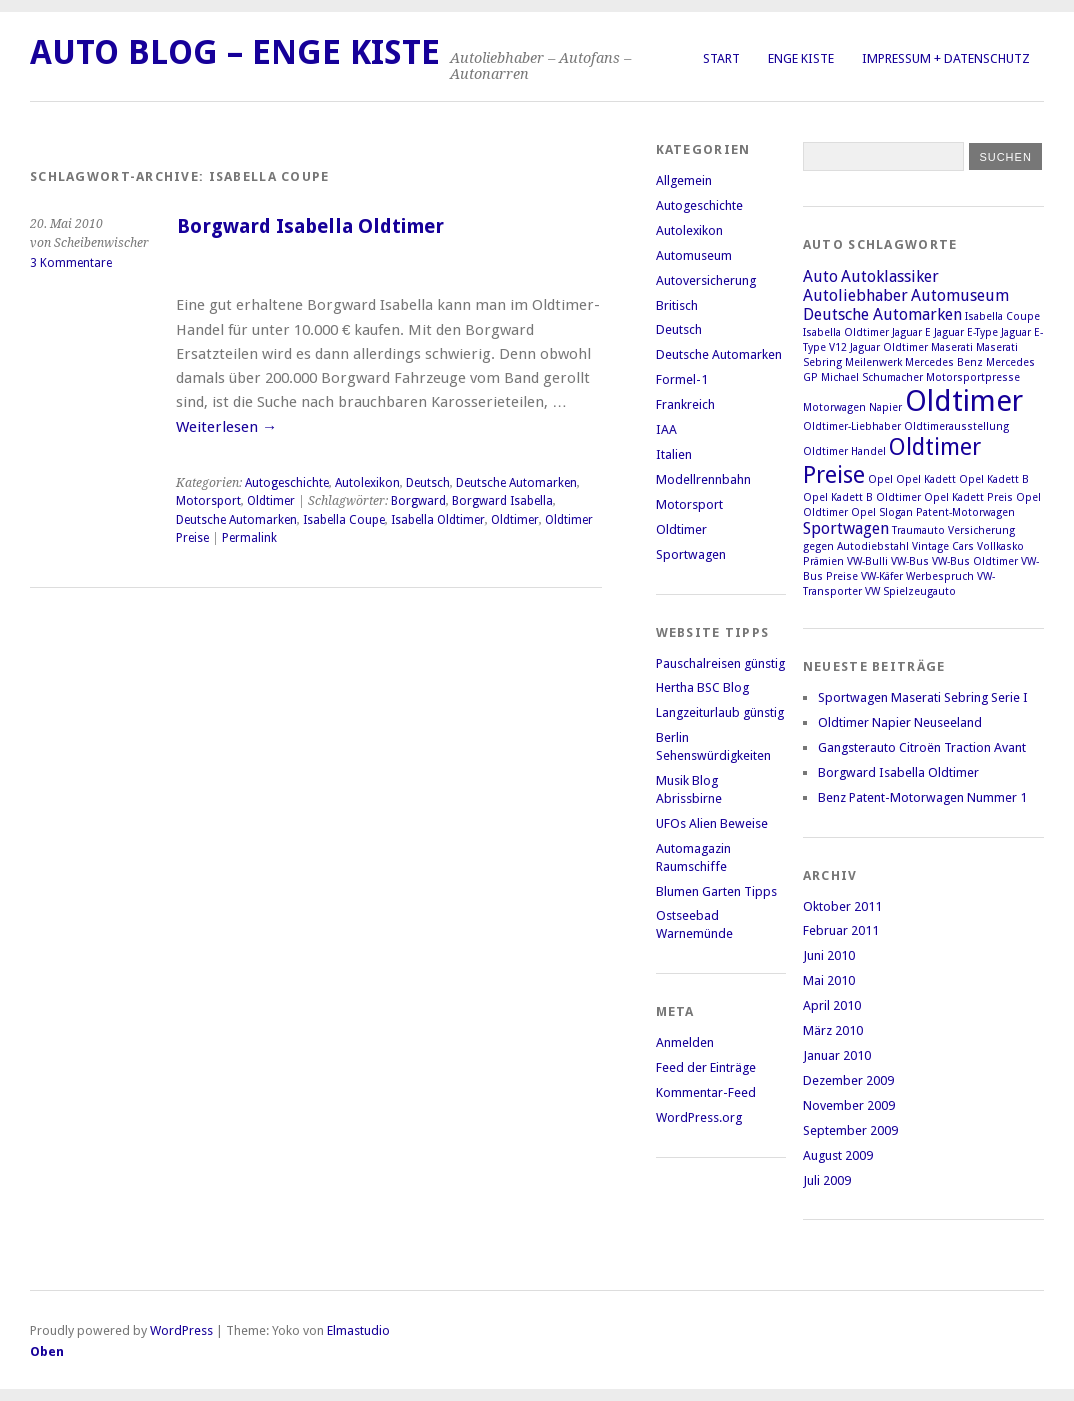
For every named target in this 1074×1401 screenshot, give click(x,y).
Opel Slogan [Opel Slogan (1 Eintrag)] (882, 512)
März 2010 (833, 1030)
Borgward (418, 501)
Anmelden (685, 1042)
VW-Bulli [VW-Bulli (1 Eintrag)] (867, 561)
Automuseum (694, 255)
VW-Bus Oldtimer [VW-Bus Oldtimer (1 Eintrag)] (975, 561)
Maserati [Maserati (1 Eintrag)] (952, 347)
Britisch (677, 305)
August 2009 (838, 1155)
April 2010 (832, 1005)
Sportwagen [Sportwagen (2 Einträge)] (846, 528)
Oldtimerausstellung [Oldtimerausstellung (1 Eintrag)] (956, 426)
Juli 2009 (827, 1180)
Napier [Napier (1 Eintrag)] (885, 407)
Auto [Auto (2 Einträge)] (820, 276)
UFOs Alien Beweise (712, 823)
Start (721, 58)
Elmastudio (358, 1330)
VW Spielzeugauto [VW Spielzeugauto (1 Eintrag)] (910, 591)
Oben (47, 1351)
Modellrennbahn (703, 479)
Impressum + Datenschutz (946, 58)
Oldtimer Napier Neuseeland (900, 722)
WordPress (181, 1330)
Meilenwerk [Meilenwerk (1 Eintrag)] (873, 362)
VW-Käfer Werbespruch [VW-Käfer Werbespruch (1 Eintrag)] (917, 576)
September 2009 (850, 1130)
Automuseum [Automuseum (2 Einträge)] (960, 295)
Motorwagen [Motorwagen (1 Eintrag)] (834, 407)
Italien (674, 454)
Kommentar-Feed (706, 1092)
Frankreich (685, 404)
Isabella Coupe (344, 520)
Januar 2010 (837, 1055)
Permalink (249, 538)
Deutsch (428, 483)
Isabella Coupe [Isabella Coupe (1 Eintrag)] (1002, 316)
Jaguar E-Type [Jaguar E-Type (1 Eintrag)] (966, 332)
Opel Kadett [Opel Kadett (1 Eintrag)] (926, 479)
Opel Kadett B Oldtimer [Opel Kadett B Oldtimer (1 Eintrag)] (862, 497)
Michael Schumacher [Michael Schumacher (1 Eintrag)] (872, 377)
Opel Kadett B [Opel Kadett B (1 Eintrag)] (994, 479)
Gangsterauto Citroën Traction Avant (922, 747)
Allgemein (684, 180)
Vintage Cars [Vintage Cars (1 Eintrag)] (943, 546)
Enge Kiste (801, 58)
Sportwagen (691, 554)
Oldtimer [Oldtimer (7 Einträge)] (964, 401)
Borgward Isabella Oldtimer (310, 226)
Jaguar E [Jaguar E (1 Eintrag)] (911, 332)
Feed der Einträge (706, 1067)
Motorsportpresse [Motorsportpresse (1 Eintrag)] (973, 377)
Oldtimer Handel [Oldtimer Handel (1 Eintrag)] (844, 451)
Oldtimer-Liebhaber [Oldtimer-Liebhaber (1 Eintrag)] (852, 426)
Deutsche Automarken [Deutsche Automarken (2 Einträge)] (882, 314)
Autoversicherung (706, 280)
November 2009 (849, 1105)
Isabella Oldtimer (438, 520)
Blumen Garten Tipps (716, 891)
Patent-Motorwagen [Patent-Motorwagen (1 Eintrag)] (965, 512)
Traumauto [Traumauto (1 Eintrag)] (918, 530)
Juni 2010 (829, 955)
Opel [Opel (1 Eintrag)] (880, 479)
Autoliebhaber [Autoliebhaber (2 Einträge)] (855, 295)
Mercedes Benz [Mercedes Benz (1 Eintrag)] (944, 362)
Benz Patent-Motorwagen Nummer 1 (922, 797)
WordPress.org (699, 1117)
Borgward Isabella (502, 501)
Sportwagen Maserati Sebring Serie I (923, 697)
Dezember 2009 (848, 1080)
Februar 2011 (841, 930)
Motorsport (208, 501)
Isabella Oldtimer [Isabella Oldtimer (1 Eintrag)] (846, 332)
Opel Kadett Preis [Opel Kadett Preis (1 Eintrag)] (968, 497)
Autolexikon (367, 483)
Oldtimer (271, 501)
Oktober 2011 (842, 906)
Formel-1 (682, 379)
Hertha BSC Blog (702, 687)
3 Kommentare (71, 263)
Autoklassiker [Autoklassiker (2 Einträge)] (890, 276)
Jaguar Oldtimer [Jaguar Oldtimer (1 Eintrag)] (889, 347)
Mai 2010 (829, 980)
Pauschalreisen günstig (720, 663)
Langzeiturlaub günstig (720, 712)
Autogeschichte (287, 483)
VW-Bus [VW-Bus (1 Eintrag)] (910, 561)
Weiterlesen (226, 427)
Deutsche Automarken (516, 483)
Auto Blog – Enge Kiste (235, 52)
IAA (666, 429)
